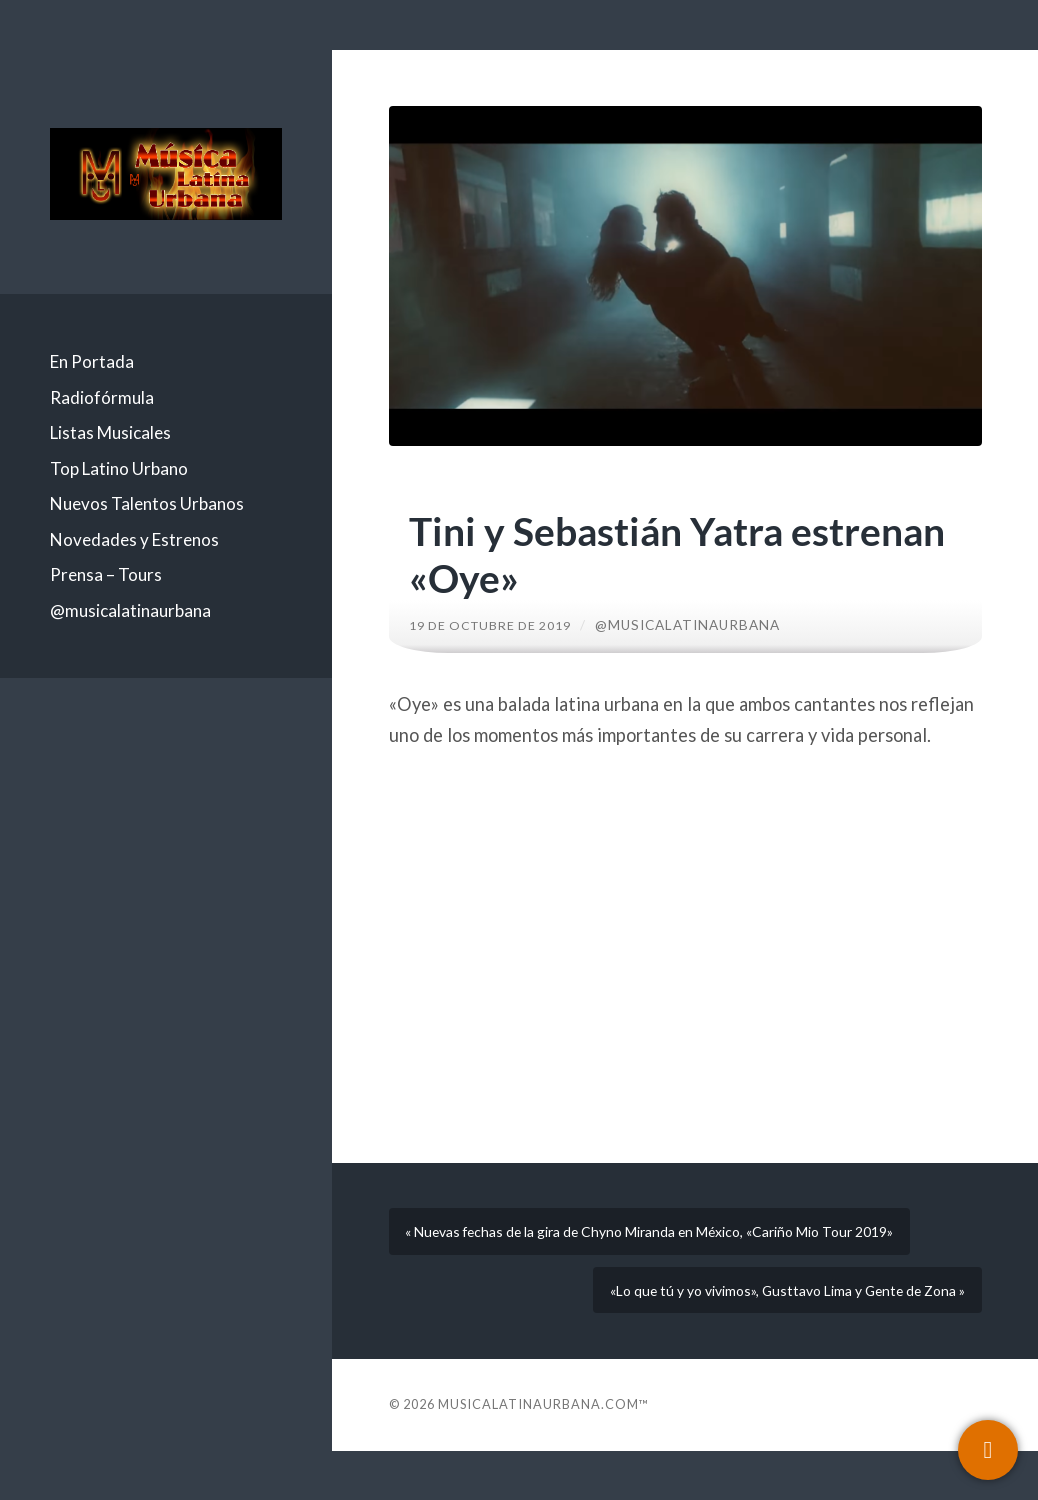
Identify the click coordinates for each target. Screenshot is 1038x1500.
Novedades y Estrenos (134, 539)
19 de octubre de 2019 (498, 625)
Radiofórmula (102, 397)
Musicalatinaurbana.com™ (543, 1453)
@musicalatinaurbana (130, 610)
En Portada (92, 361)
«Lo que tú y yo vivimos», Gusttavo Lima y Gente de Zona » (767, 1331)
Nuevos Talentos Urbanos (147, 503)
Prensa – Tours (106, 574)
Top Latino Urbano (119, 468)
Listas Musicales (110, 432)
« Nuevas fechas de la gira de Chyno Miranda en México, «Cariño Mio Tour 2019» (654, 1248)
